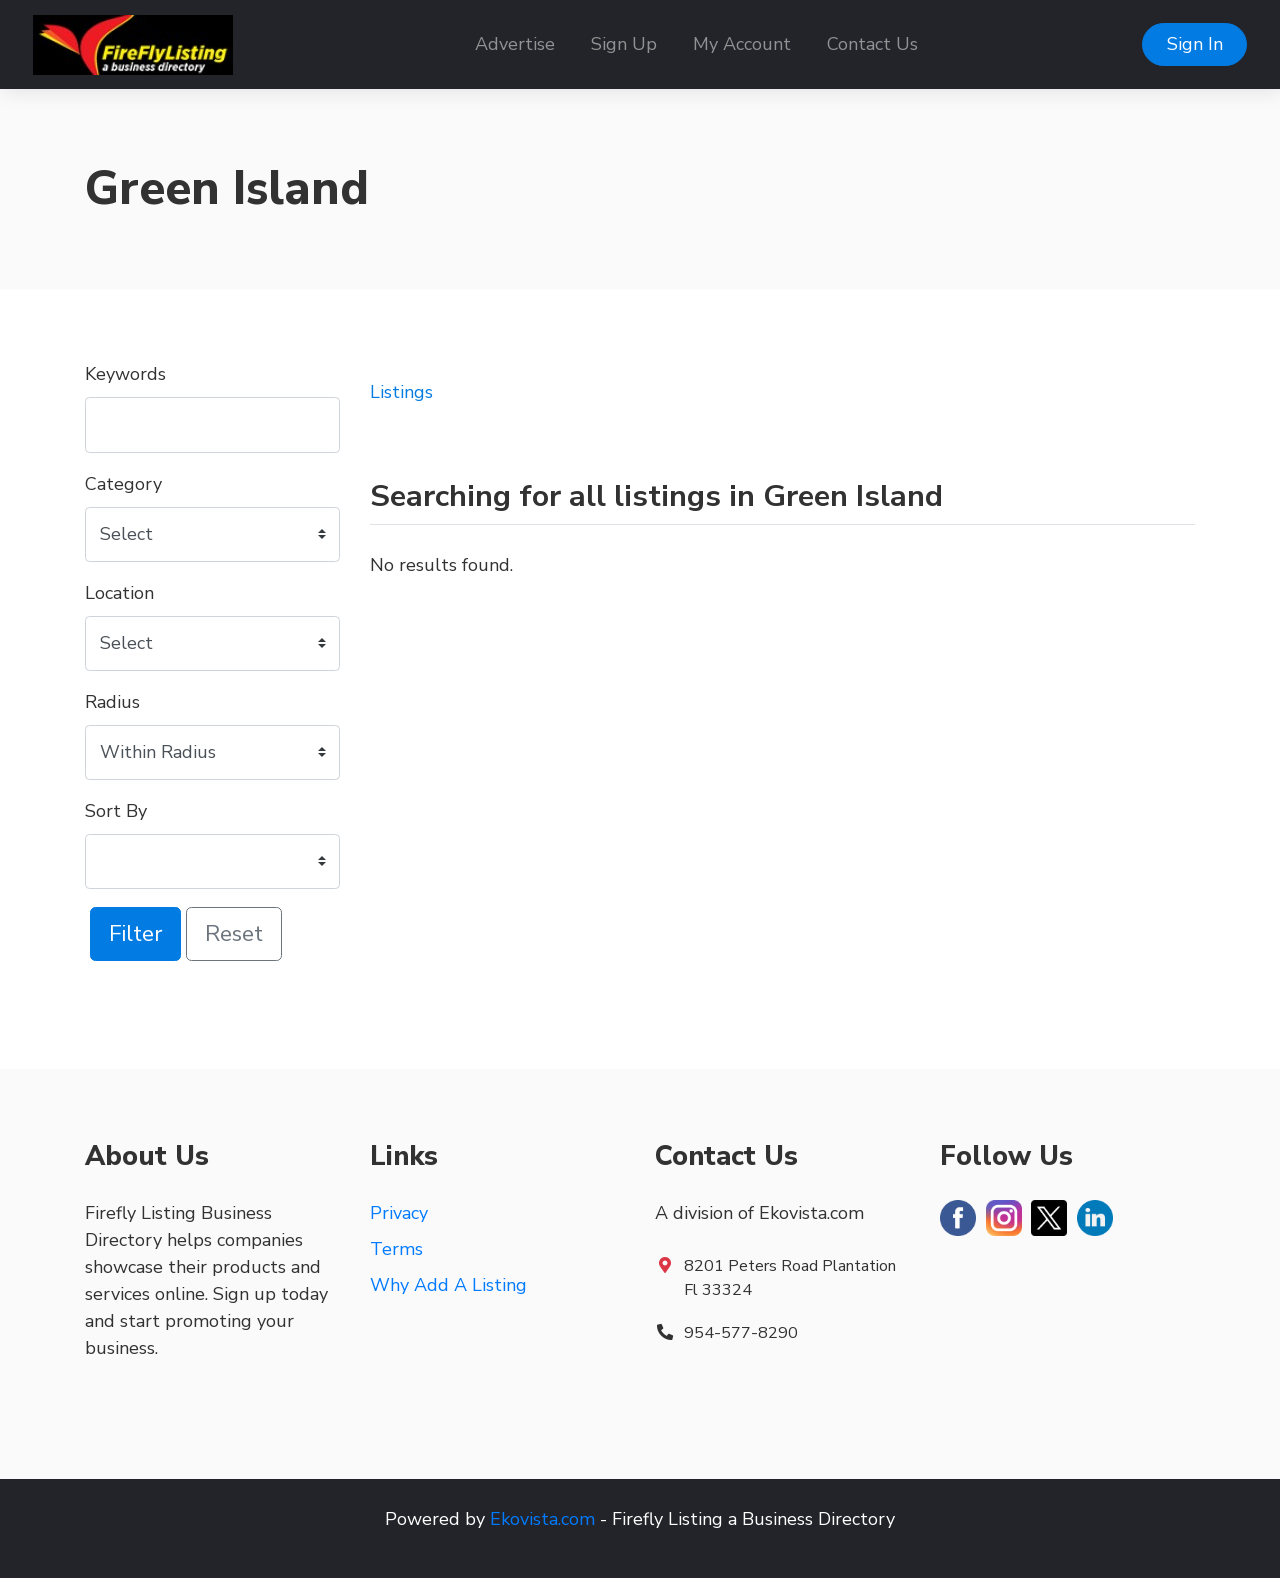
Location (119, 593)
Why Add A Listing (448, 1285)
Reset (234, 933)
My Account (742, 44)
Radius (112, 702)
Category (123, 484)
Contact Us (872, 44)
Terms (396, 1249)
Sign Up (624, 44)
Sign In (1195, 44)
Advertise (515, 44)
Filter (135, 933)
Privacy (399, 1213)
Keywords (125, 374)
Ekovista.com (542, 1519)
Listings (401, 392)
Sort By (116, 811)
